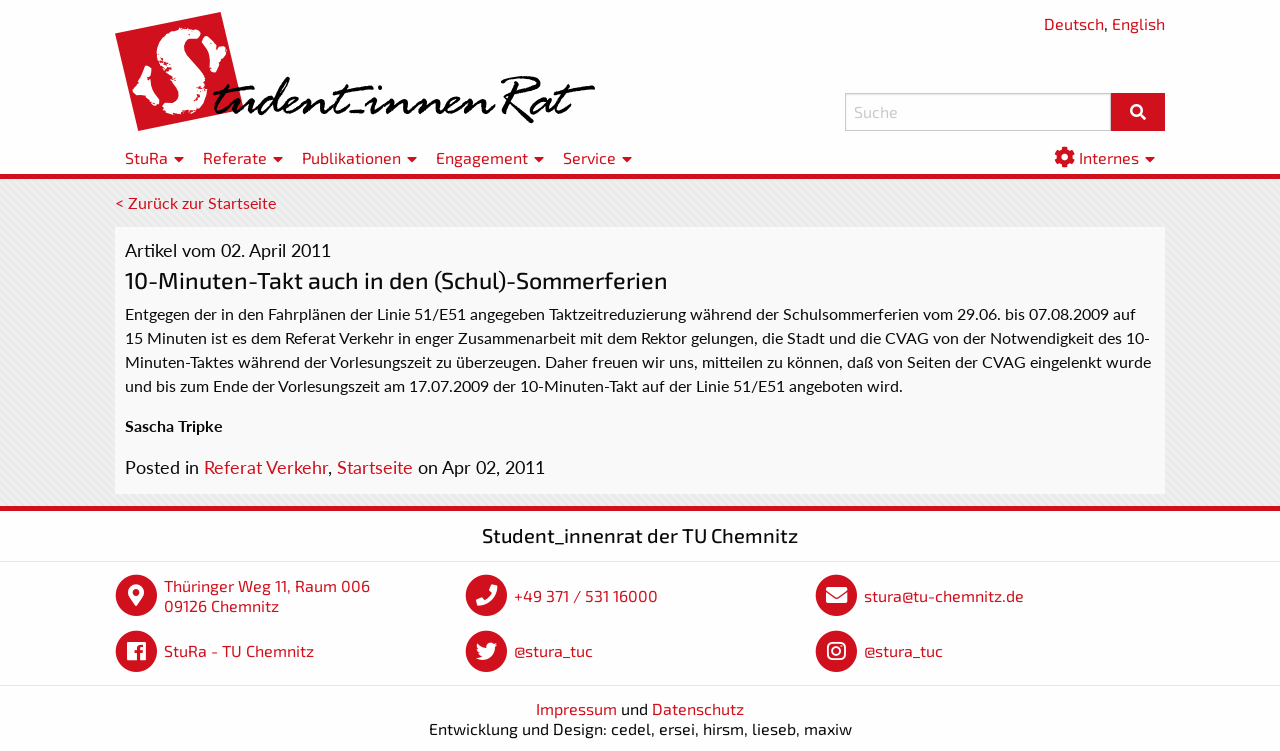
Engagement (482, 157)
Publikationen (351, 157)
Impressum (576, 708)
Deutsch (1074, 23)
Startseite (375, 467)
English (1138, 23)
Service (589, 157)
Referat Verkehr (266, 467)
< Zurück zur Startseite (195, 202)
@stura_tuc (553, 650)
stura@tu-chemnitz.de (944, 595)
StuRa (146, 157)
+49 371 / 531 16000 (586, 595)
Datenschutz (698, 708)
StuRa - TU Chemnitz (239, 650)
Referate (235, 157)
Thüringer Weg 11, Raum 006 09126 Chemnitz (267, 595)
